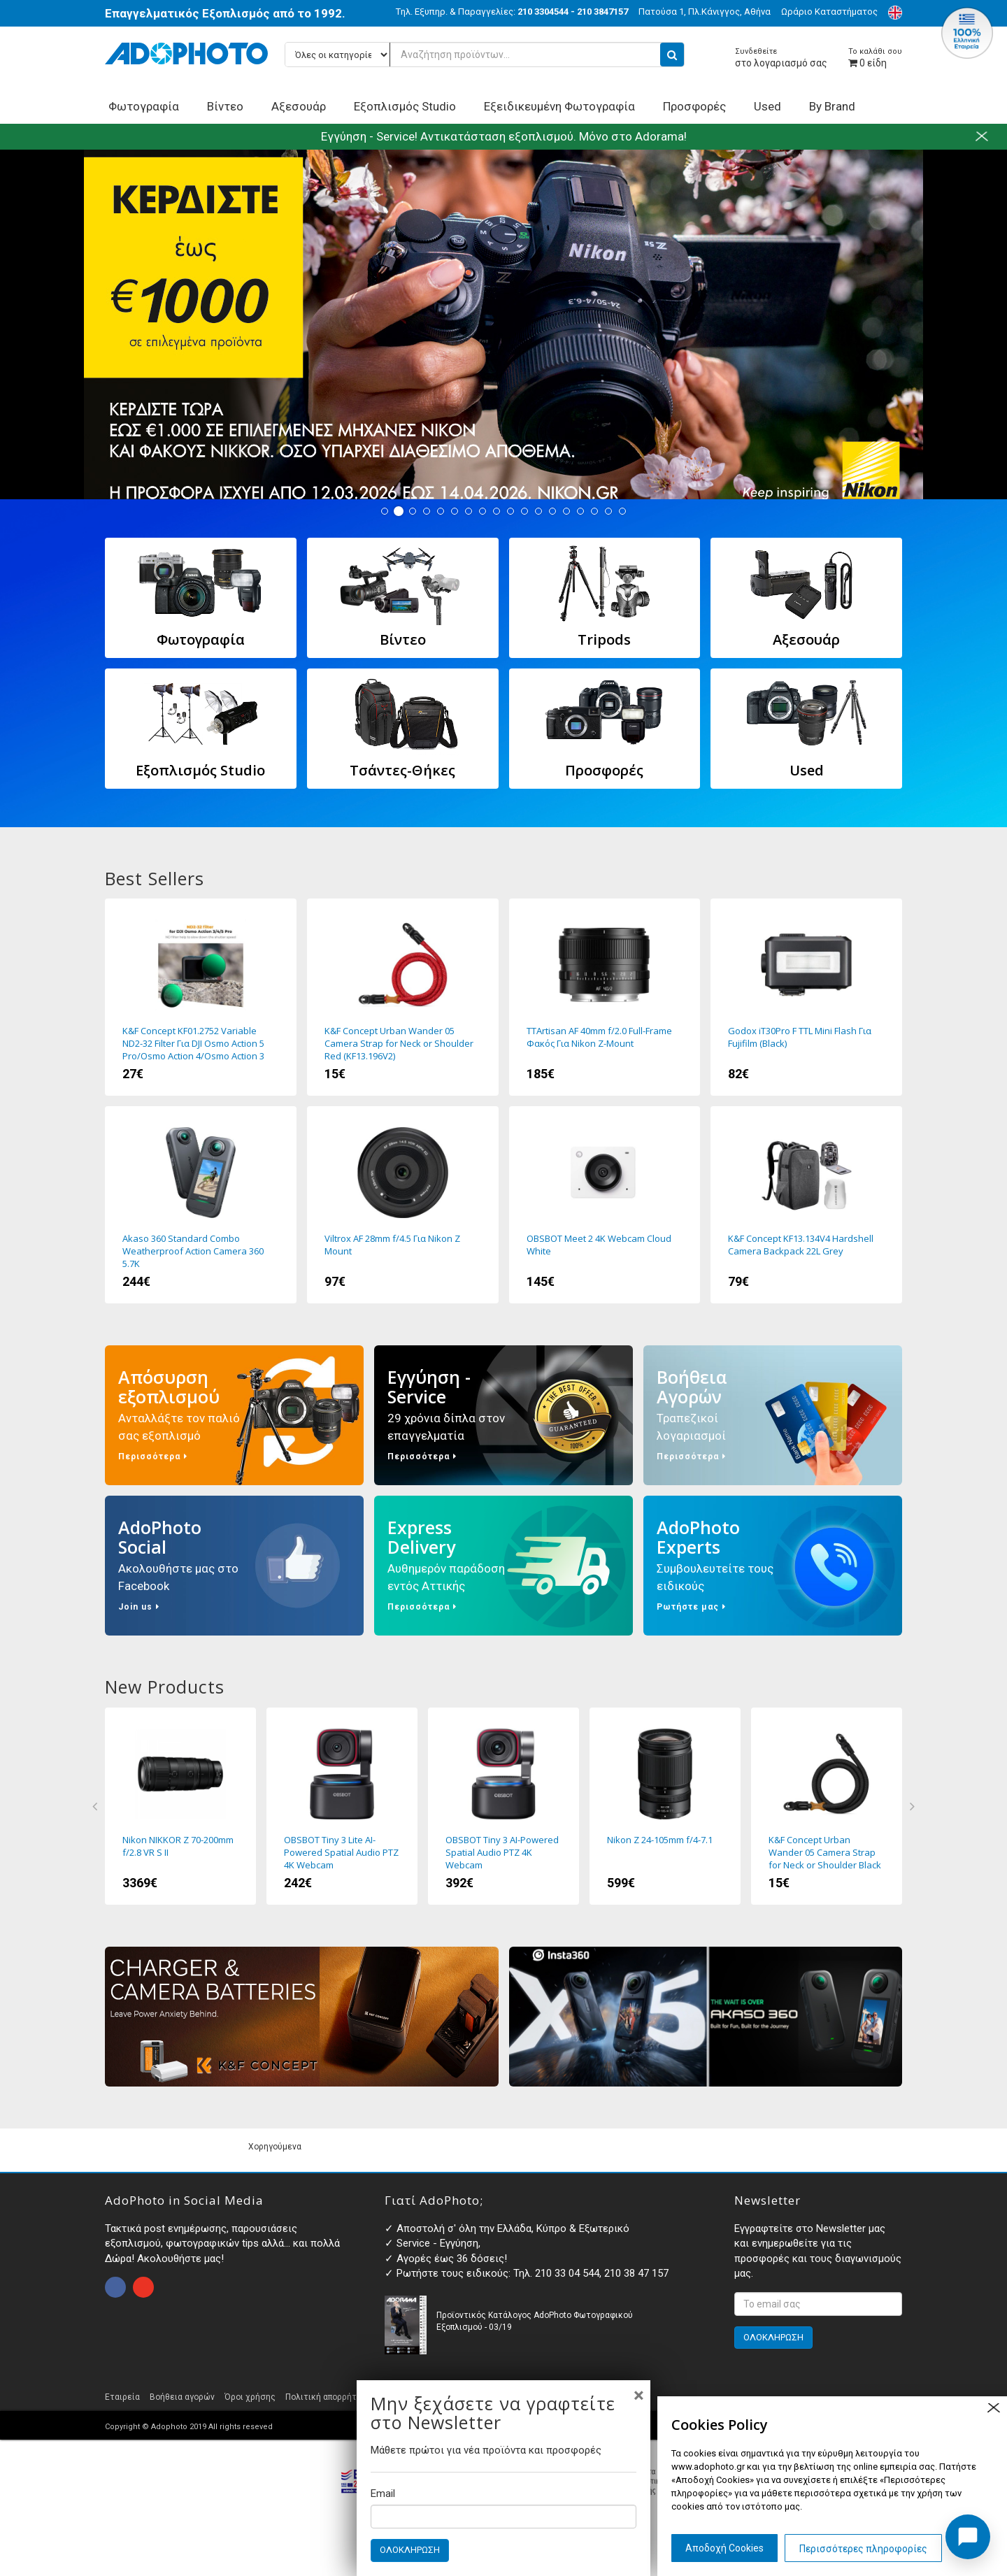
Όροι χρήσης (250, 2397)
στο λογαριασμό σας (781, 58)
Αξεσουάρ (298, 106)
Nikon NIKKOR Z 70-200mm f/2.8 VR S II (180, 1806)
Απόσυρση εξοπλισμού (234, 1415)
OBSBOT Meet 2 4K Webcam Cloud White (605, 1204)
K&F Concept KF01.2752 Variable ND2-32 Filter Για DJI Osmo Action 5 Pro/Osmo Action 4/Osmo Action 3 (201, 997)
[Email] (503, 2516)
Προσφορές (694, 106)
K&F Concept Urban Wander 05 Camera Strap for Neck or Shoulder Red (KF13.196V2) (403, 997)
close (993, 2407)
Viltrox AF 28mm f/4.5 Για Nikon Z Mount (403, 1204)
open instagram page (143, 2287)
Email (383, 2493)
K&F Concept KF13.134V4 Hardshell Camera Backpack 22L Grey (806, 1204)
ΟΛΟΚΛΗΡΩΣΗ (410, 2550)
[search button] (672, 54)
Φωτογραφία (143, 106)
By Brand (832, 106)
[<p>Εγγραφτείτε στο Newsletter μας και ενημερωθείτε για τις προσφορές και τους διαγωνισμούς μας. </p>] (818, 2304)
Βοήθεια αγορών (182, 2397)
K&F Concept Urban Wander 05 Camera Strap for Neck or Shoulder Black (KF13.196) (826, 1806)
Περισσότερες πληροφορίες (863, 2548)
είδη (875, 58)
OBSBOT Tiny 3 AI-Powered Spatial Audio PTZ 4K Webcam (503, 1806)
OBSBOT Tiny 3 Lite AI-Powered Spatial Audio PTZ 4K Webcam (341, 1806)
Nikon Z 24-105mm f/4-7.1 (665, 1806)
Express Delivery (503, 1566)
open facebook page (115, 2287)
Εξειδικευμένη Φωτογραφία (559, 106)
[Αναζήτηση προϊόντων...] (484, 54)
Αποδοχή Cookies (724, 2548)
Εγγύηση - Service (503, 1415)
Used (767, 106)
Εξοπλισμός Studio (405, 106)
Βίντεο (225, 106)
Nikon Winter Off (503, 324)
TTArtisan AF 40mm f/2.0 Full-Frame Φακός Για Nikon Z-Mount (605, 997)
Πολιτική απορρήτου (325, 2397)
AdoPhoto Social (234, 1566)
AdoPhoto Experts (772, 1566)
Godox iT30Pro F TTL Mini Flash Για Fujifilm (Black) (806, 997)
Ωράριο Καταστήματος (829, 11)
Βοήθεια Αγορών (772, 1415)
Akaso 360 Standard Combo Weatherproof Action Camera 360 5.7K (201, 1204)
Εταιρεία (122, 2397)
